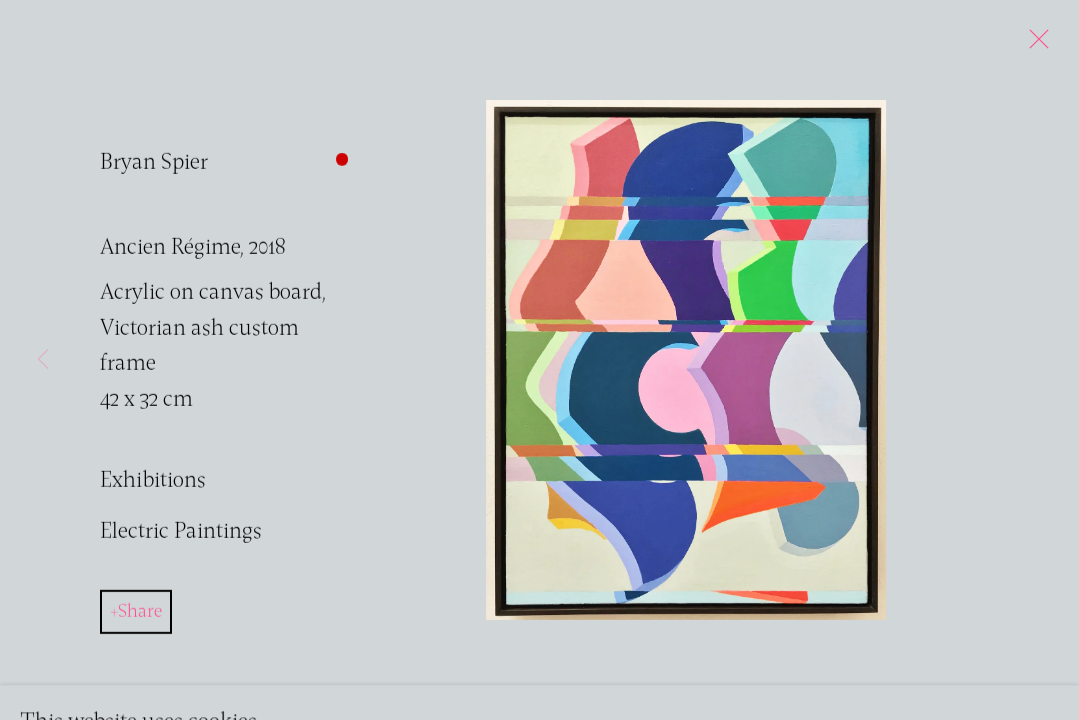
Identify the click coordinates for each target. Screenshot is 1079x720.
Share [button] (140, 622)
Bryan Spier (154, 172)
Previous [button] (43, 360)
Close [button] (1034, 45)
